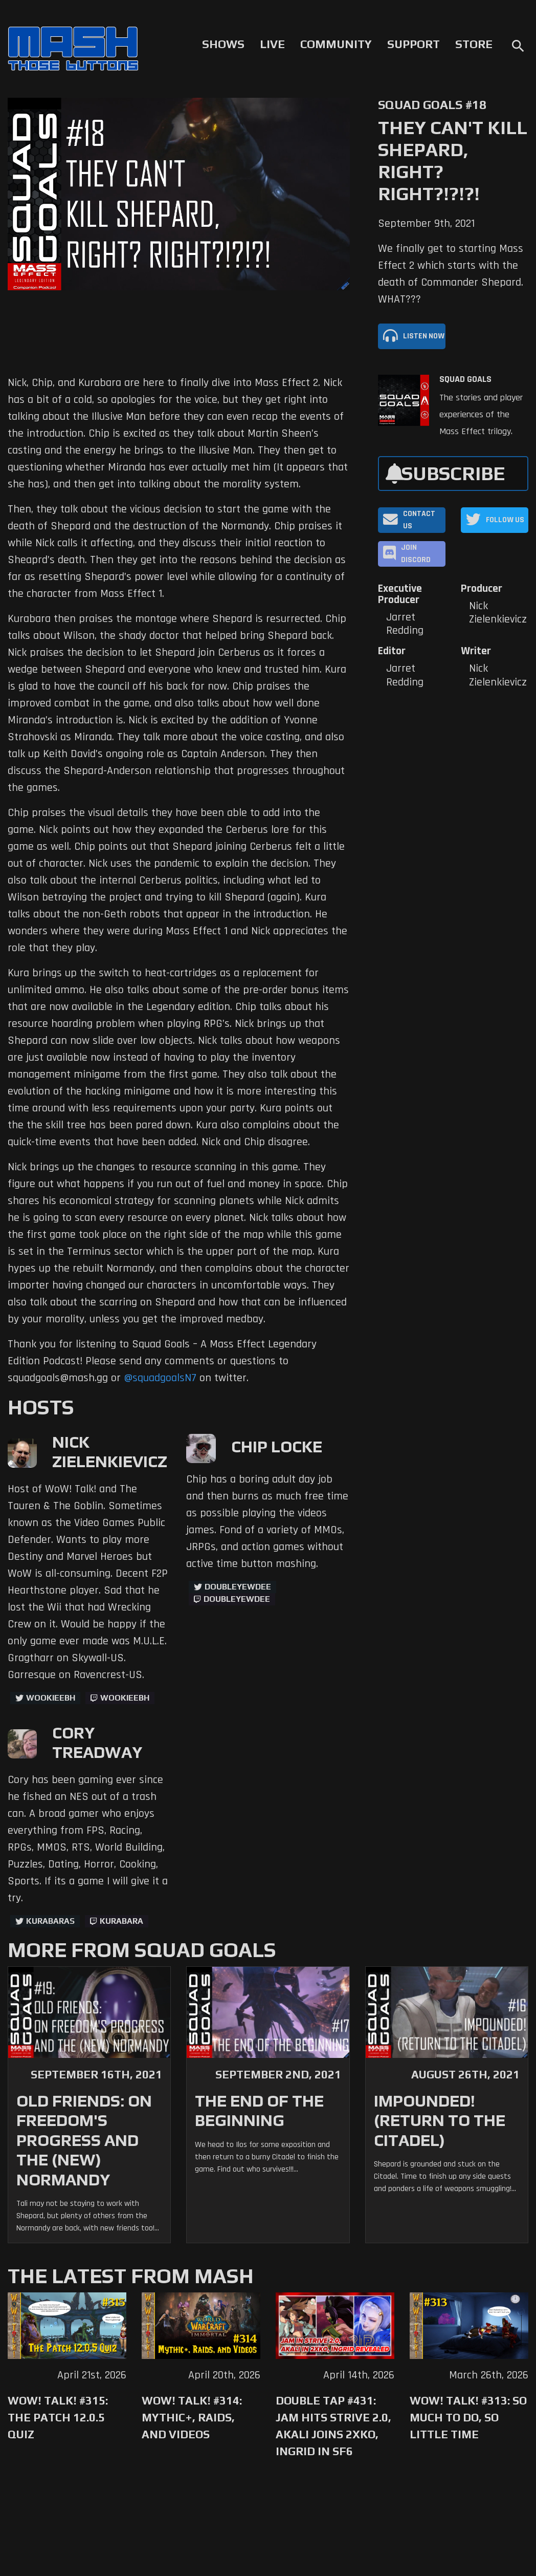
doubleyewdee (238, 1587)
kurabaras (50, 1921)
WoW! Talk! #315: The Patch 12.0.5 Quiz (58, 2417)
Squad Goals (465, 379)
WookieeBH (50, 1698)
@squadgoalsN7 (160, 1378)
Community (336, 44)
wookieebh (124, 1698)
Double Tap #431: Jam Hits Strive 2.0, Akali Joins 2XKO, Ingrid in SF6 (333, 2426)
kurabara (121, 1921)
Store (474, 44)
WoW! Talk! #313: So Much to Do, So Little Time (468, 2417)
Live (272, 44)
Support (413, 44)
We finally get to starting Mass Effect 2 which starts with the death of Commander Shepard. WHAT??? (450, 274)
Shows (223, 44)
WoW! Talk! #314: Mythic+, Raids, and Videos (192, 2417)
